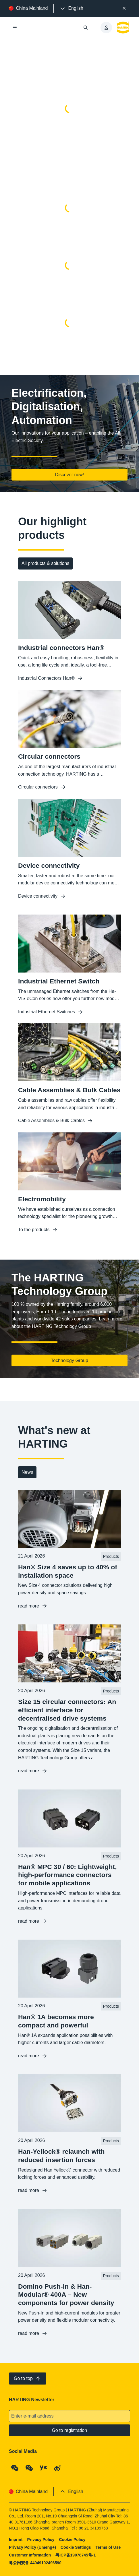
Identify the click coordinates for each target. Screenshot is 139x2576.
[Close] (124, 8)
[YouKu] (43, 2468)
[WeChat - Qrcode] (15, 2468)
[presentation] (71, 8)
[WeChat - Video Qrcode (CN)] (29, 2468)
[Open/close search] (85, 27)
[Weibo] (58, 2468)
